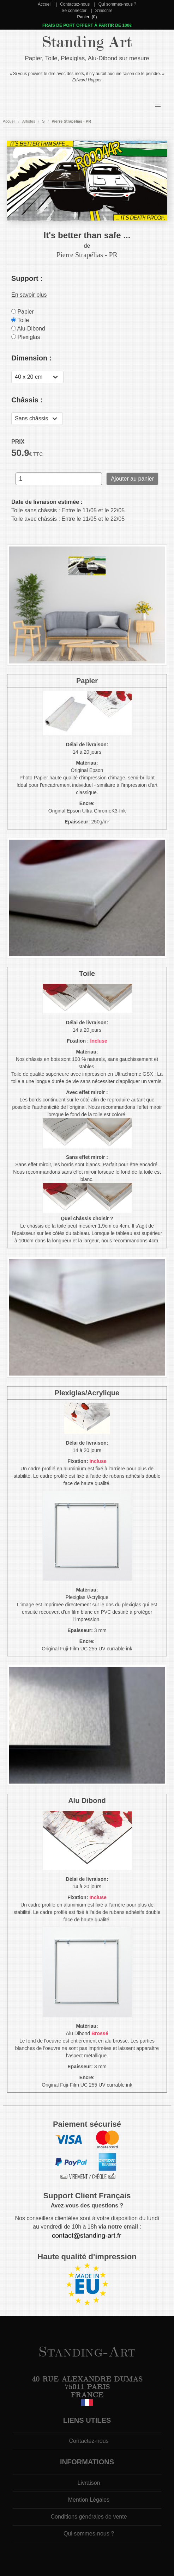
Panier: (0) (87, 16)
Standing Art (87, 42)
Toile (20, 320)
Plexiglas (25, 337)
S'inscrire (104, 10)
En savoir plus (29, 295)
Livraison (88, 2483)
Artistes (28, 121)
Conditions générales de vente (88, 2517)
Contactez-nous (75, 4)
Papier (22, 312)
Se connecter (73, 10)
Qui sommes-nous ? (117, 4)
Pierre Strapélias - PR (71, 121)
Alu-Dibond (28, 329)
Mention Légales (88, 2500)
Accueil (45, 4)
